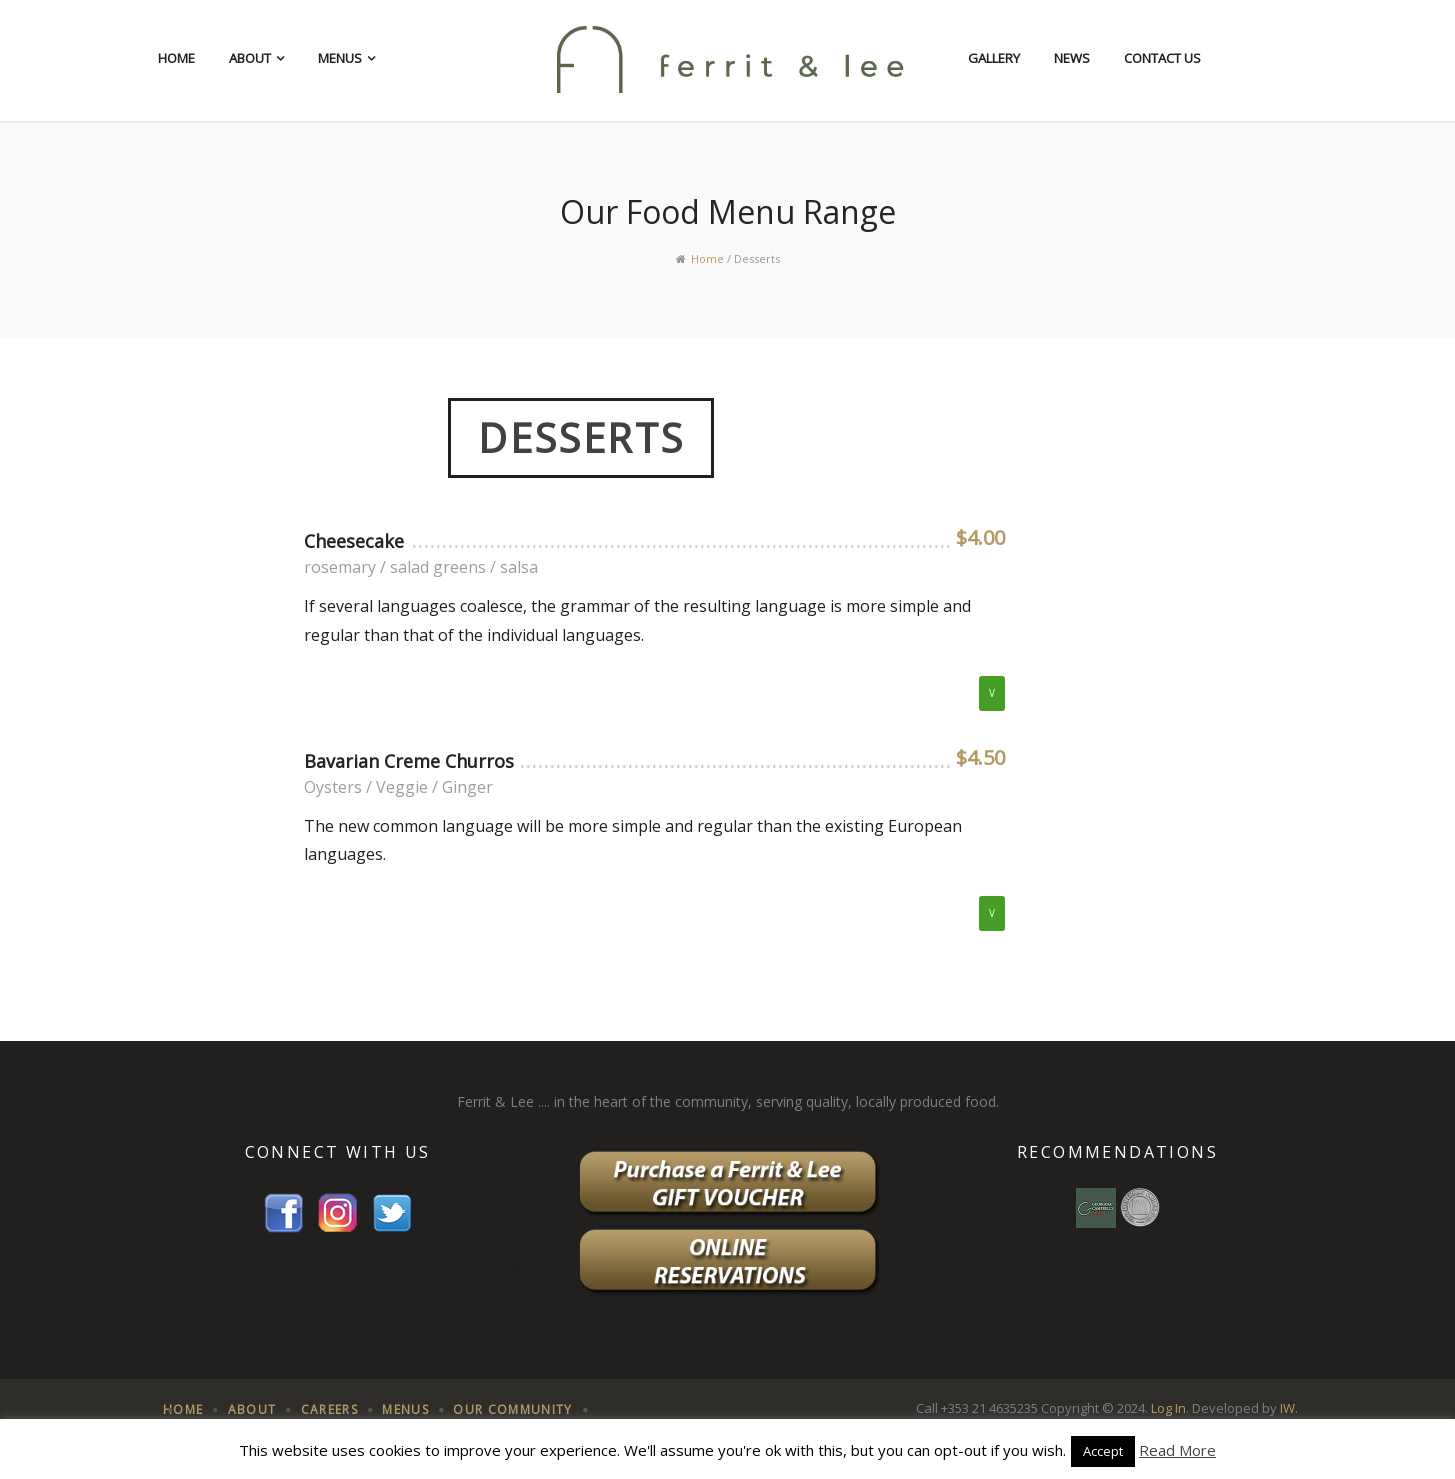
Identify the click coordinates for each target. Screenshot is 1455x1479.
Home (176, 58)
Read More (1177, 1450)
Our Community (512, 1409)
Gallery (994, 58)
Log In (1168, 1408)
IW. (1289, 1408)
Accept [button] (1103, 1451)
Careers (329, 1409)
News (1072, 58)
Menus (340, 58)
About (250, 58)
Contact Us (1162, 58)
